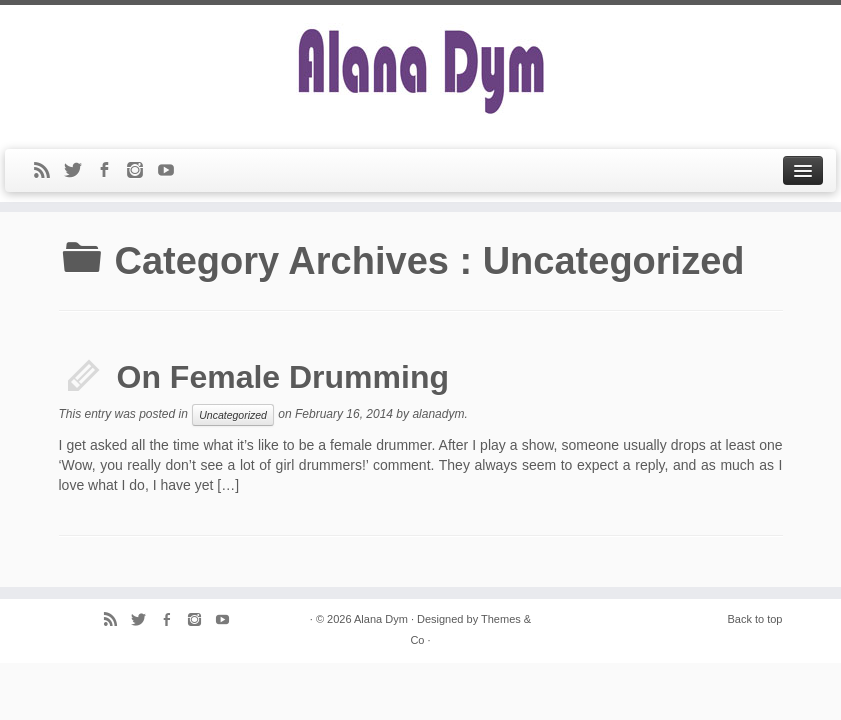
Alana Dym (381, 619)
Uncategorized (233, 415)
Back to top (754, 619)
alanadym (438, 414)
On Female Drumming (283, 377)
